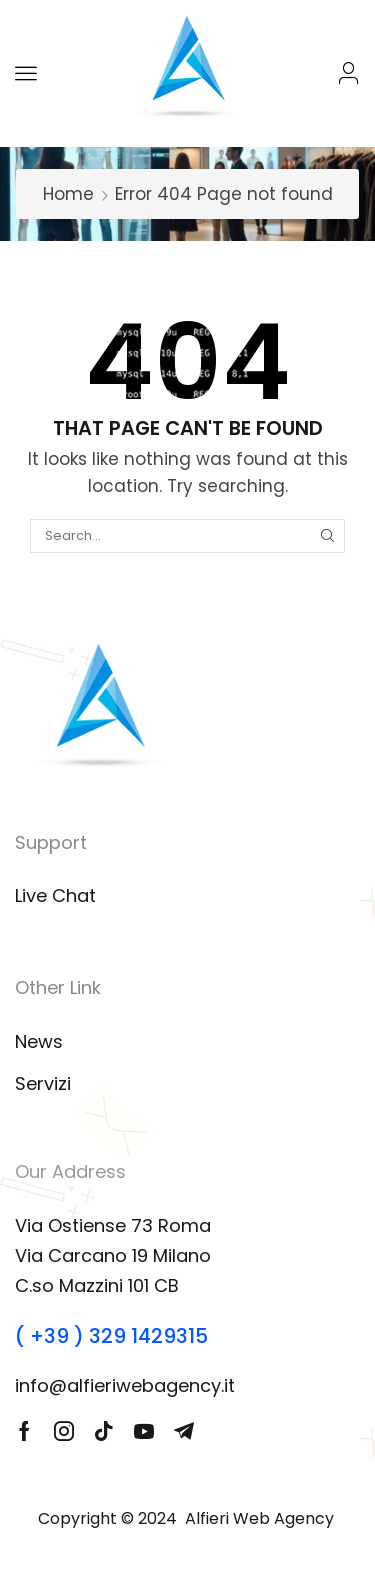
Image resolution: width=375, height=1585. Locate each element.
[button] (26, 73)
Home (68, 194)
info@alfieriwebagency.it (125, 1385)
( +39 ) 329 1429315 (111, 1336)
